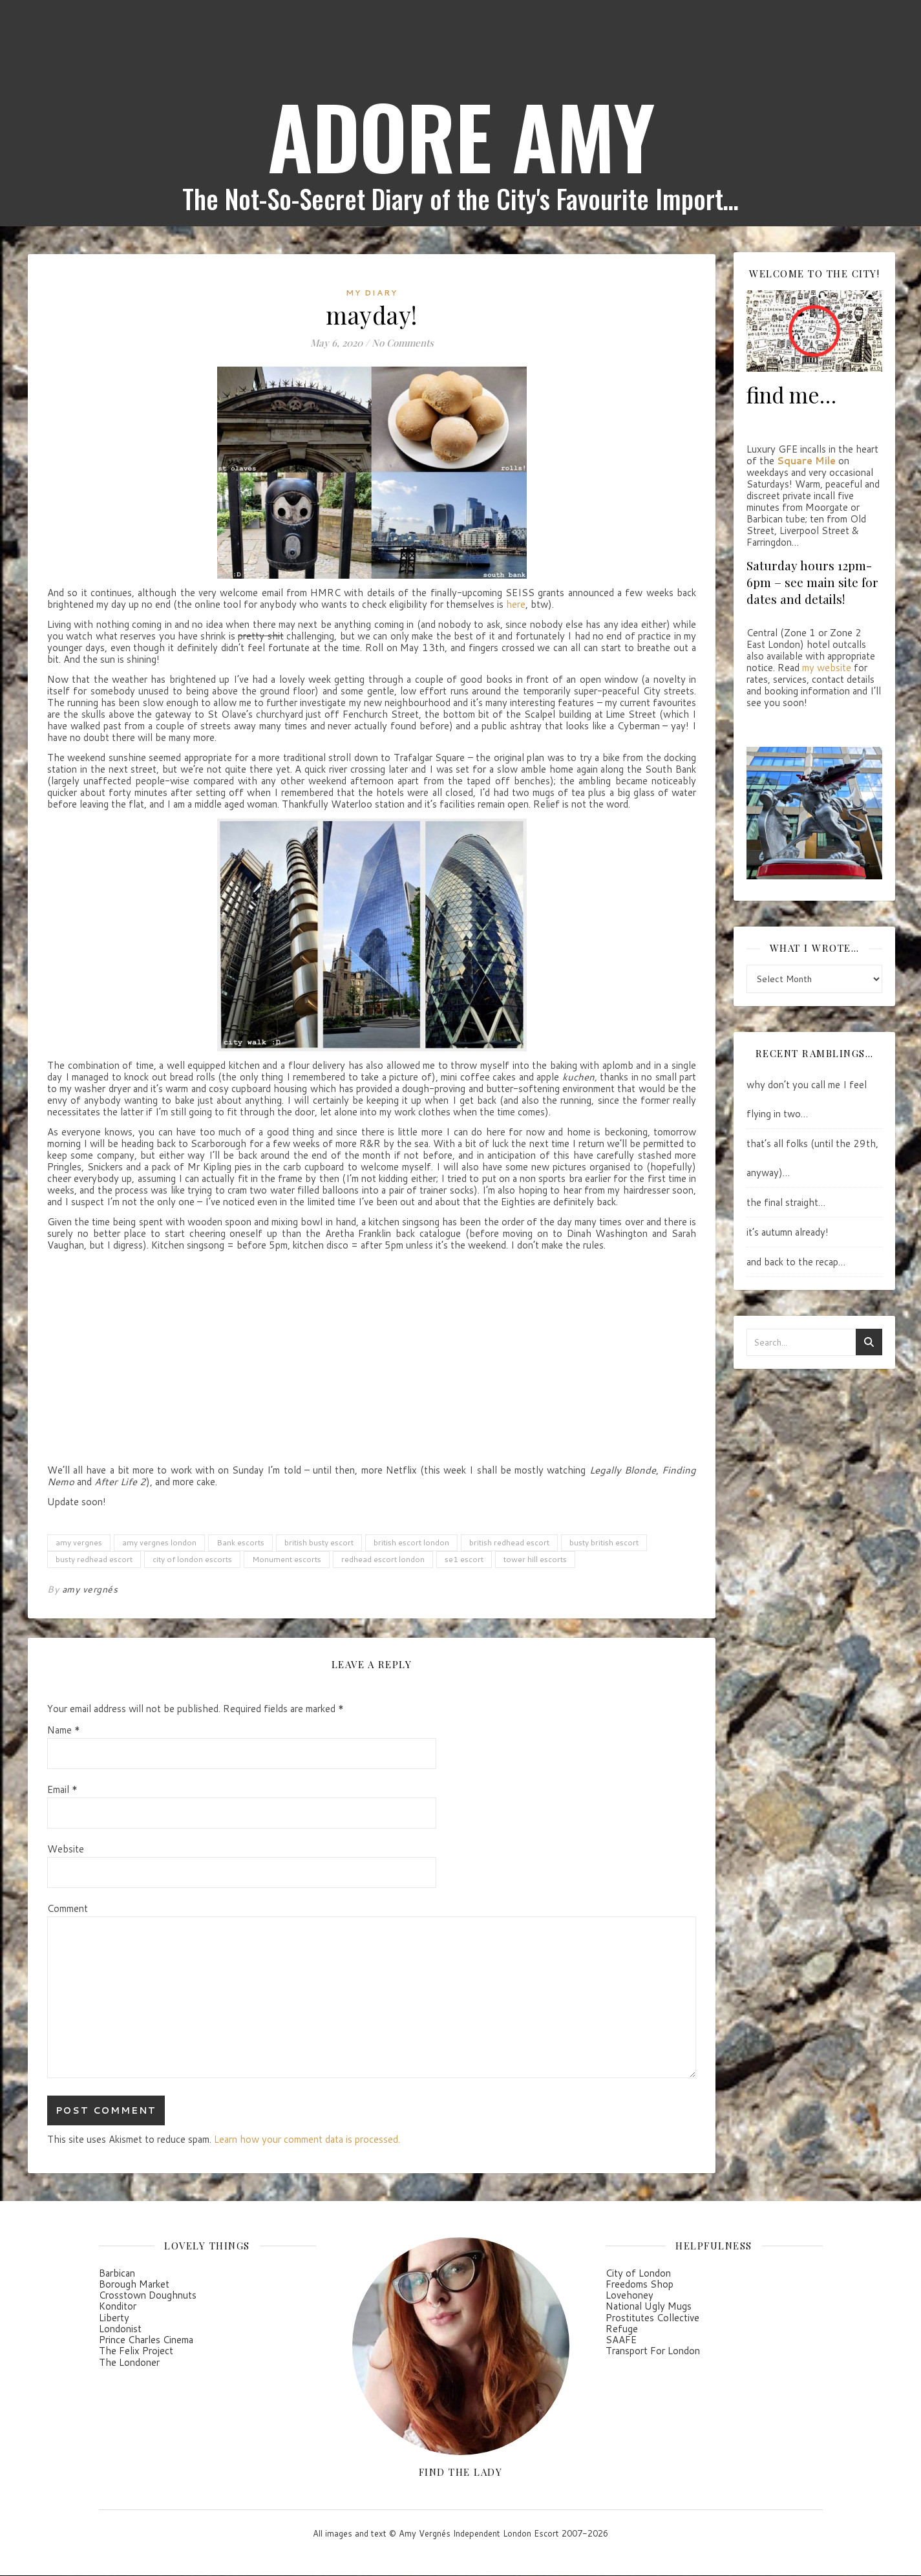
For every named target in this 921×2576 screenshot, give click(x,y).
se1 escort (464, 1559)
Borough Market (134, 2284)
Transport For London (653, 2350)
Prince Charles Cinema (146, 2339)
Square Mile (806, 460)
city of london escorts (192, 1559)
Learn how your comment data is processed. (307, 2139)
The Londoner (129, 2362)
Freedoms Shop (639, 2284)
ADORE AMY (461, 136)
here (515, 604)
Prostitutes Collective (652, 2317)
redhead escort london (383, 1559)
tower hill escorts (535, 1559)
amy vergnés (90, 1589)
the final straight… (785, 1202)
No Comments (403, 342)
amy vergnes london (159, 1542)
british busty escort (319, 1542)
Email (62, 1790)
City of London (638, 2273)
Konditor (117, 2306)
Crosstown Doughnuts (147, 2295)
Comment (67, 1909)
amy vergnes (79, 1542)
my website (826, 667)
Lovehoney (629, 2295)
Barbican (117, 2273)
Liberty (114, 2317)
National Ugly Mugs (649, 2306)
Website (65, 1849)
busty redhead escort (94, 1559)
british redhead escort (509, 1542)
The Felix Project (136, 2350)
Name (63, 1730)
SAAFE (621, 2339)
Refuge (622, 2328)
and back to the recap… (795, 1262)
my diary (371, 292)
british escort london (411, 1542)
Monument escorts (286, 1559)
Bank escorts (240, 1542)
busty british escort (604, 1542)
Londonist (120, 2328)
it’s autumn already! (787, 1232)
